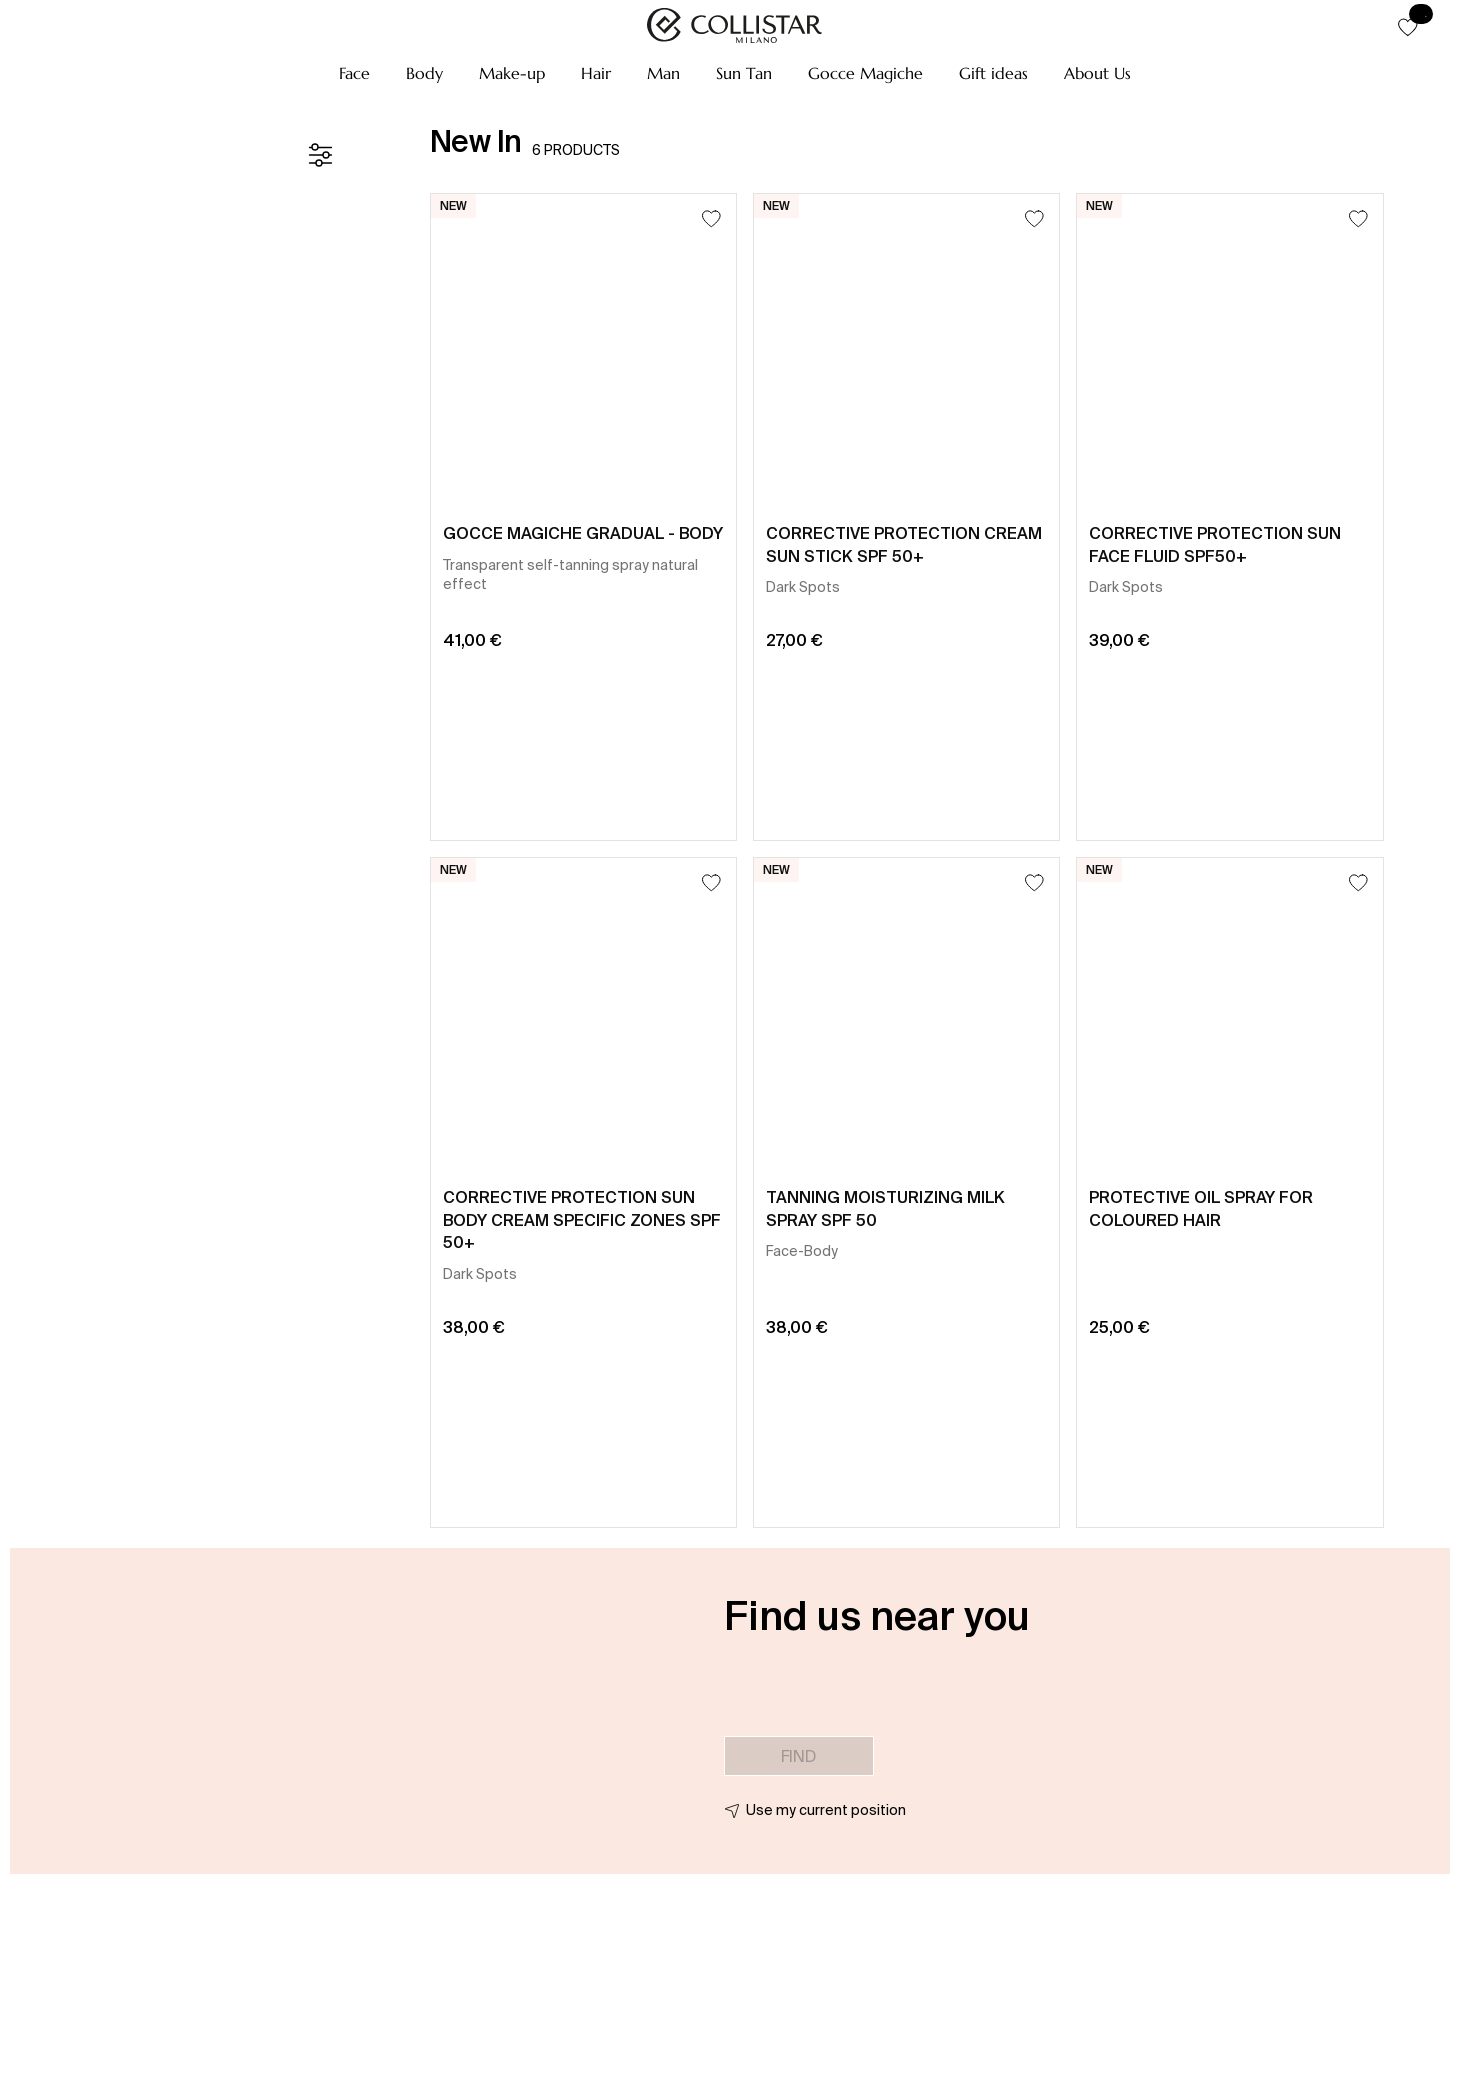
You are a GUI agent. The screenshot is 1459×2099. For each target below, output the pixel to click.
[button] (354, 73)
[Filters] (320, 155)
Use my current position (826, 1810)
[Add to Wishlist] (711, 218)
